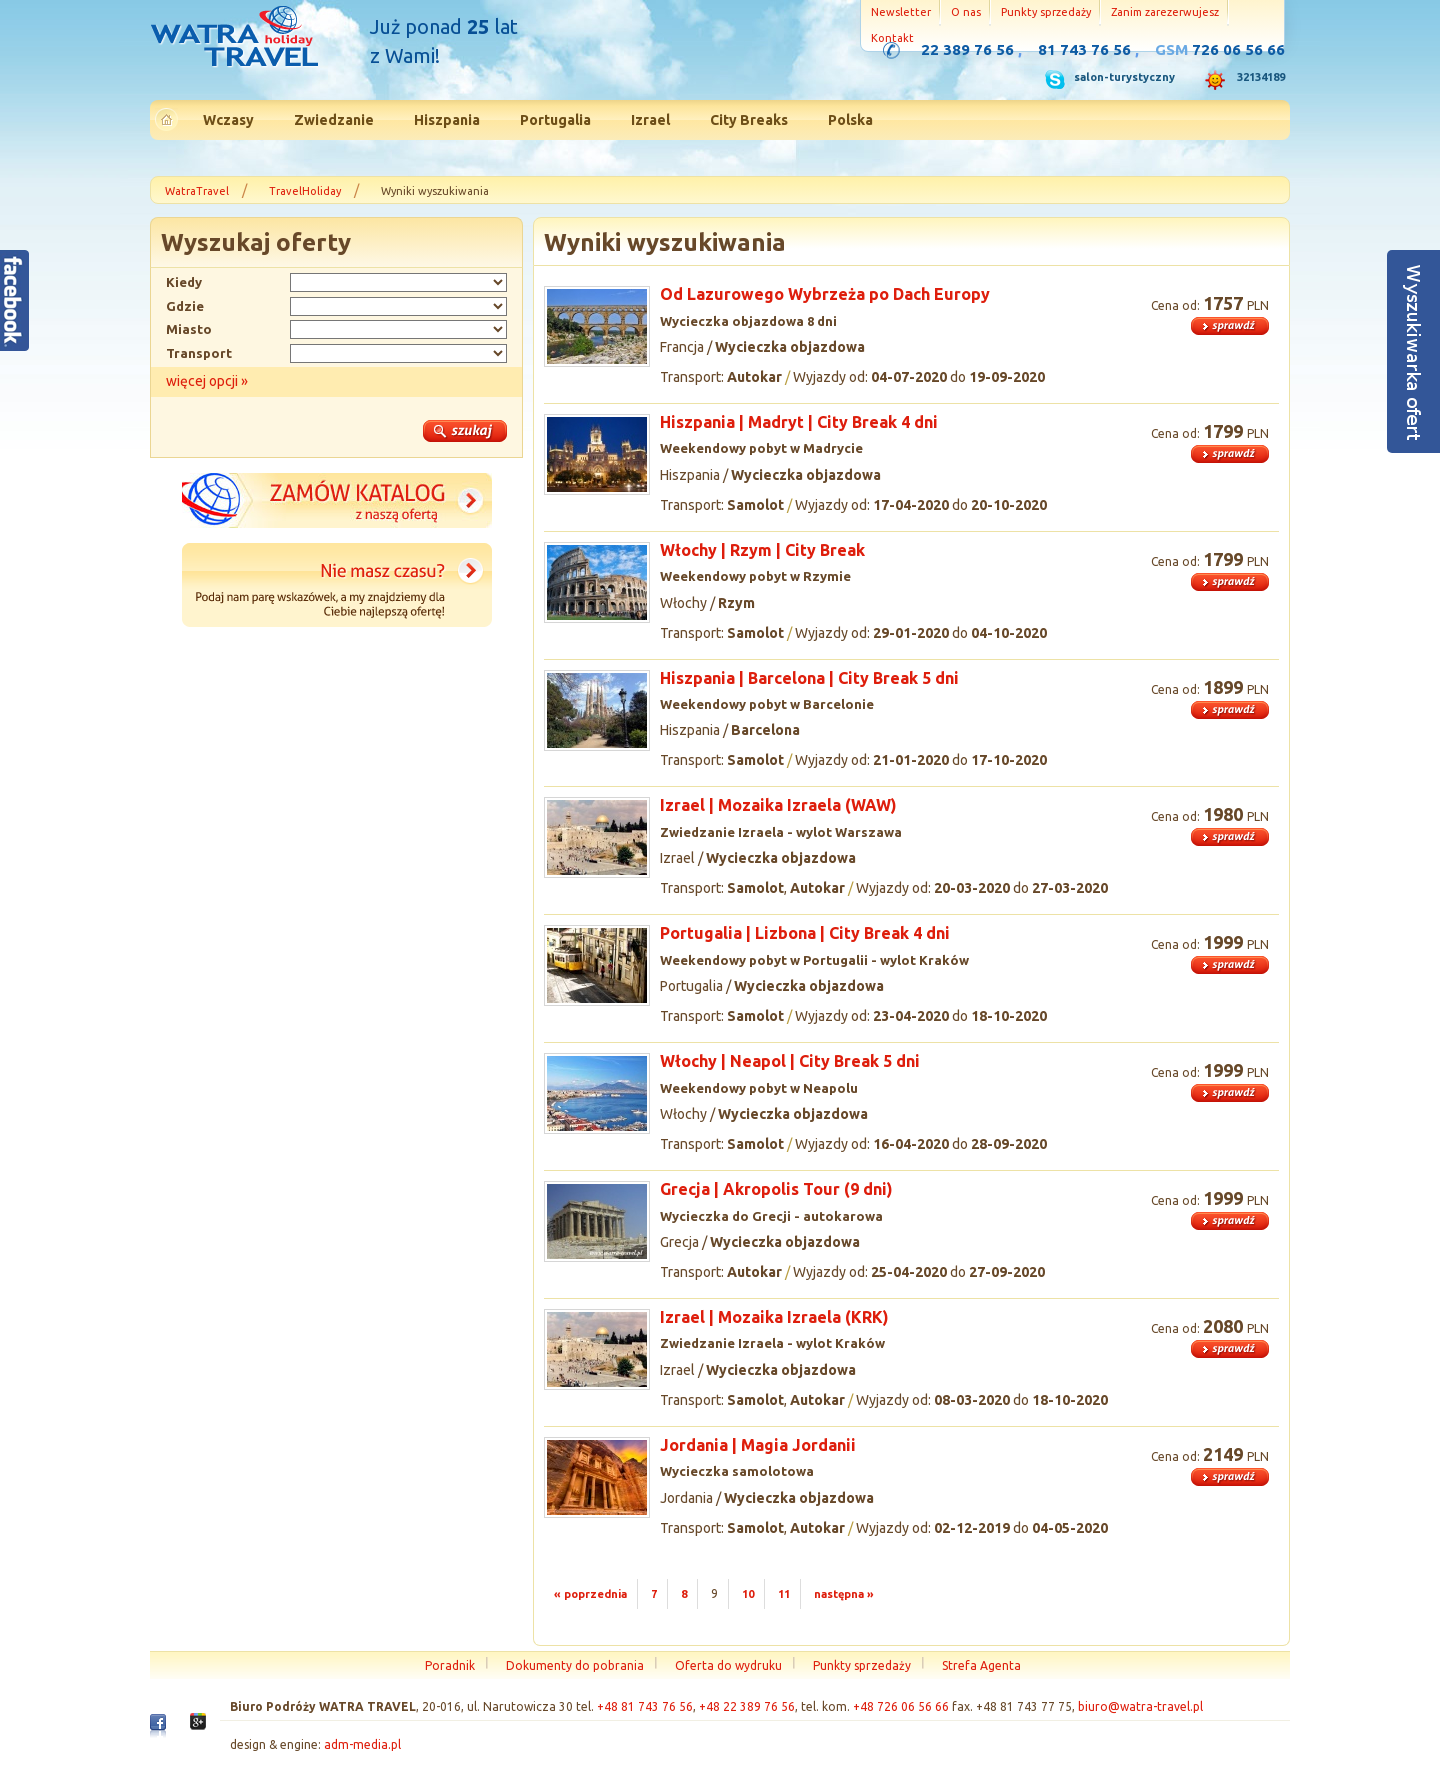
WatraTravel (197, 191)
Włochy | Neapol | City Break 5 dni (790, 1061)
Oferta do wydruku (728, 1665)
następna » (844, 1594)
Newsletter (901, 12)
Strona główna (234, 39)
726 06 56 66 (1238, 49)
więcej (1230, 326)
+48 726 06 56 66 (901, 1706)
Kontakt (892, 38)
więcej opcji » (207, 381)
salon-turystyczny (1124, 77)
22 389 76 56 (967, 49)
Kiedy (184, 282)
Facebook (158, 1730)
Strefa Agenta (981, 1665)
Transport (199, 353)
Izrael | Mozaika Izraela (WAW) (778, 805)
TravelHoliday (305, 191)
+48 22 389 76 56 (747, 1706)
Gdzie (185, 306)
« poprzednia (590, 1594)
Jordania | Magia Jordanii (758, 1445)
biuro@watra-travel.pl (1140, 1706)
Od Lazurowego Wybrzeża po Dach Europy (825, 294)
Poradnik (450, 1665)
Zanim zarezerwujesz (1165, 12)
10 (748, 1594)
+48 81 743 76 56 (645, 1706)
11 (784, 1594)
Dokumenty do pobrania (575, 1665)
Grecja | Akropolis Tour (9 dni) (776, 1189)
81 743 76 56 (1084, 49)
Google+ (198, 1727)
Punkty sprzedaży (1046, 12)
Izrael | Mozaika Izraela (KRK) (774, 1317)
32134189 (1261, 77)
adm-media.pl (362, 1744)
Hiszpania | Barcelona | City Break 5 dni (809, 678)
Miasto (189, 329)
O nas (966, 12)
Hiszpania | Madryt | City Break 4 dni (799, 422)
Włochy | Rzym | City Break (762, 550)
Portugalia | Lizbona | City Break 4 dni (805, 933)
